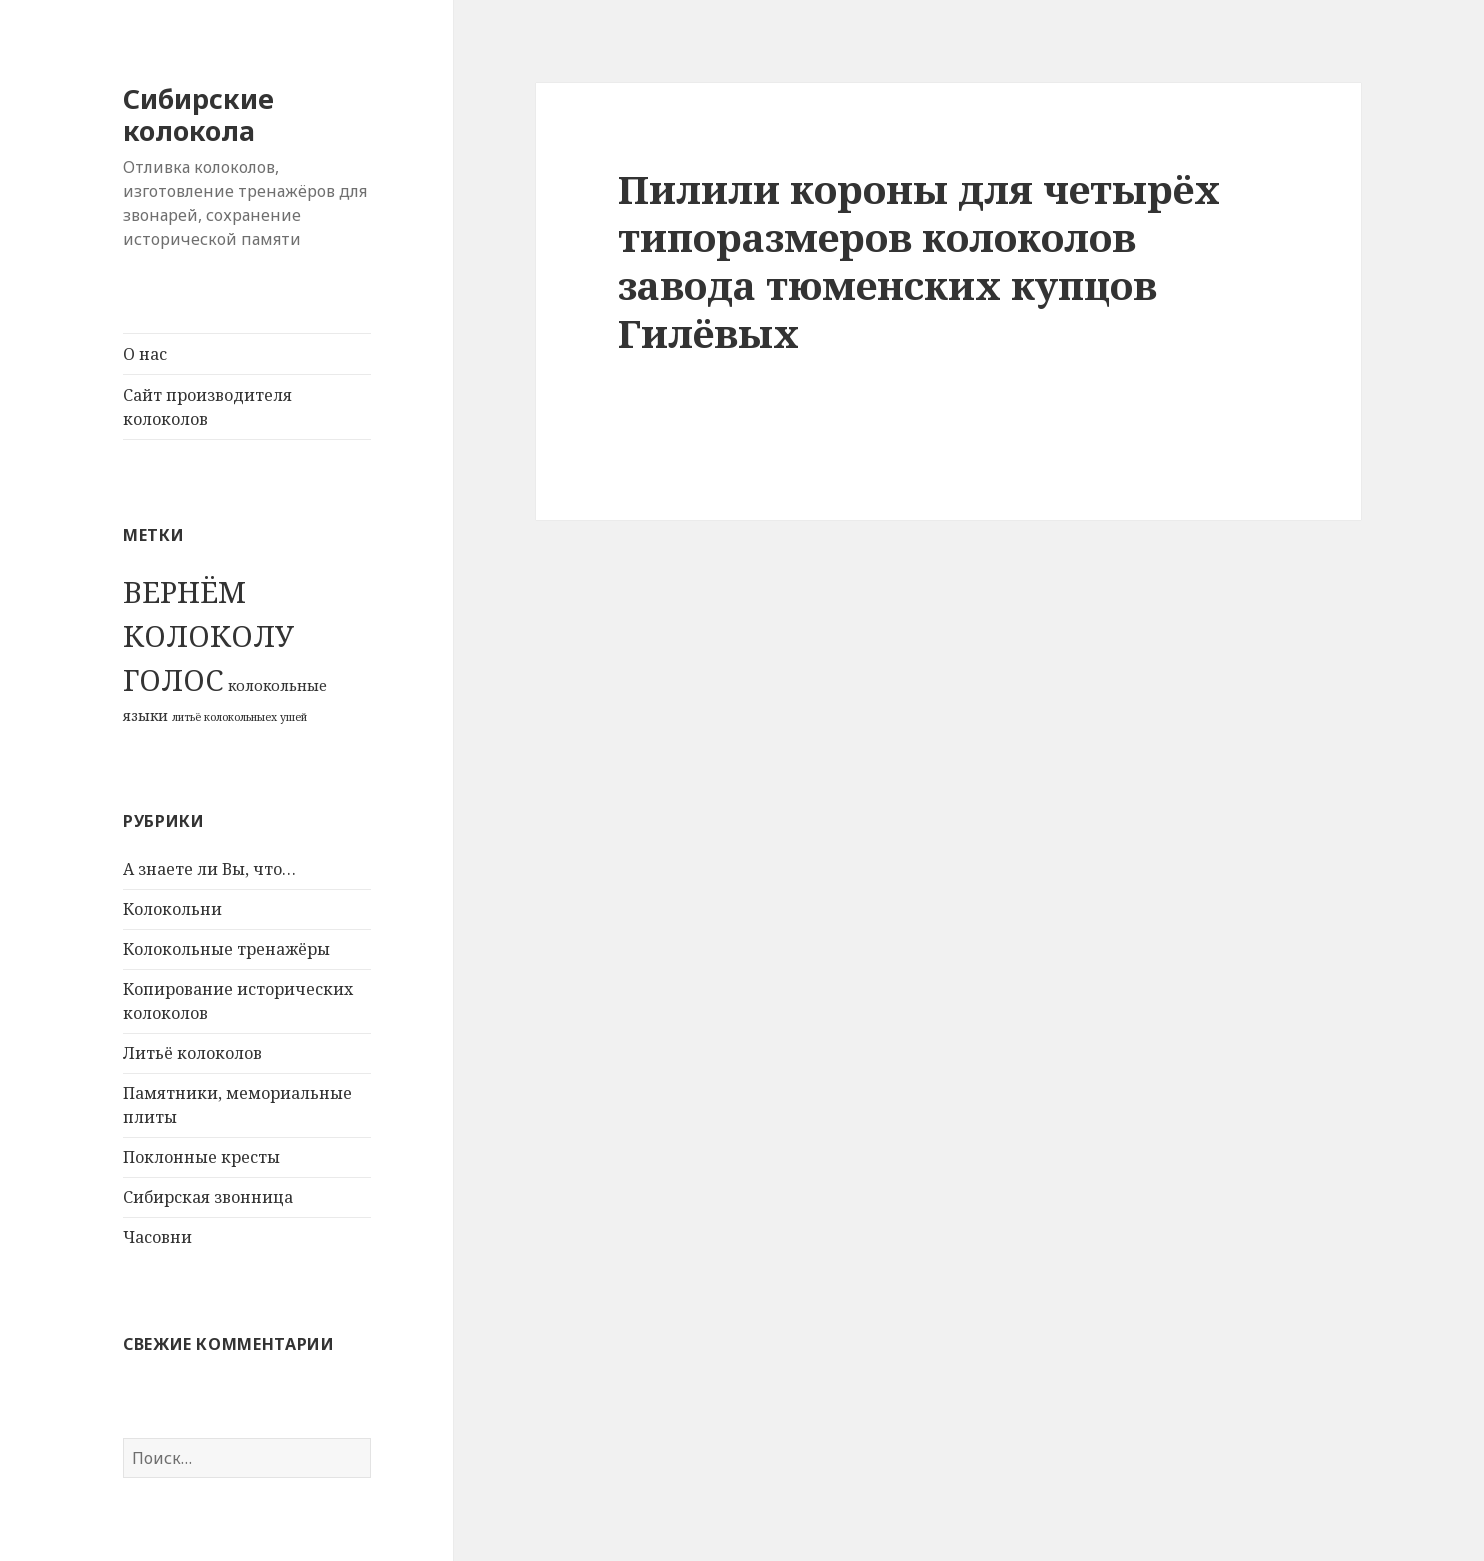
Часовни (157, 1237)
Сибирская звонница (208, 1197)
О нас (145, 354)
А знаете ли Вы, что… (209, 869)
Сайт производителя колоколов (207, 407)
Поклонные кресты (201, 1157)
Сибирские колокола (198, 114)
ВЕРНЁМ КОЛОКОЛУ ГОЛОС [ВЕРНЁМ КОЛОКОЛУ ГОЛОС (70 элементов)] (208, 636)
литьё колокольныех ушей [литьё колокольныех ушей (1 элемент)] (239, 717)
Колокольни (172, 909)
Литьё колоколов (192, 1053)
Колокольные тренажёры (226, 949)
